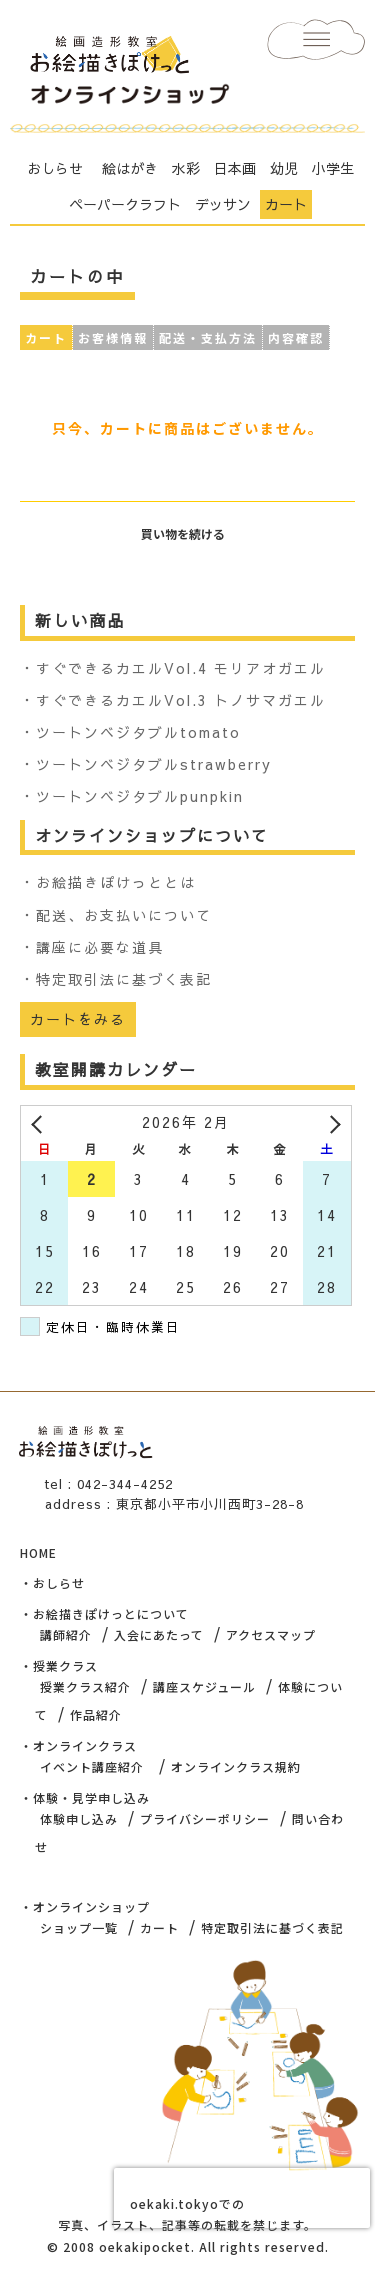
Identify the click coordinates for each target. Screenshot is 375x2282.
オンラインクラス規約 (236, 1766)
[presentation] (242, 2198)
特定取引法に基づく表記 (272, 1927)
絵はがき (130, 168)
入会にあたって (159, 1634)
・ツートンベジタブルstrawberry (146, 764)
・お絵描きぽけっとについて (104, 1613)
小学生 (333, 168)
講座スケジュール (204, 1686)
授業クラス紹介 (85, 1686)
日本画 (235, 168)
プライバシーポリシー (205, 1818)
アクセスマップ (271, 1634)
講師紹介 (66, 1634)
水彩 (186, 168)
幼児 (284, 168)
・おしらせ (52, 1582)
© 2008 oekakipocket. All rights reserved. (188, 2246)
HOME (38, 1552)
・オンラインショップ (85, 1906)
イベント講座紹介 (92, 1766)
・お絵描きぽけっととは (108, 882)
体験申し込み (79, 1818)
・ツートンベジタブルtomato (130, 732)
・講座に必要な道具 (92, 947)
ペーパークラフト (125, 204)
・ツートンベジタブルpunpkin (132, 796)
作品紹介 (96, 1714)
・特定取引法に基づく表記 (116, 979)
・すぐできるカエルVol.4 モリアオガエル (173, 668)
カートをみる (78, 1019)
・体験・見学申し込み (85, 1797)
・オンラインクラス (78, 1745)
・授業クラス (59, 1665)
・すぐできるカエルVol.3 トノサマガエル (173, 700)
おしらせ (55, 168)
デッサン (223, 204)
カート (286, 204)
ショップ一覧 (79, 1927)
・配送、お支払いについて (116, 915)
